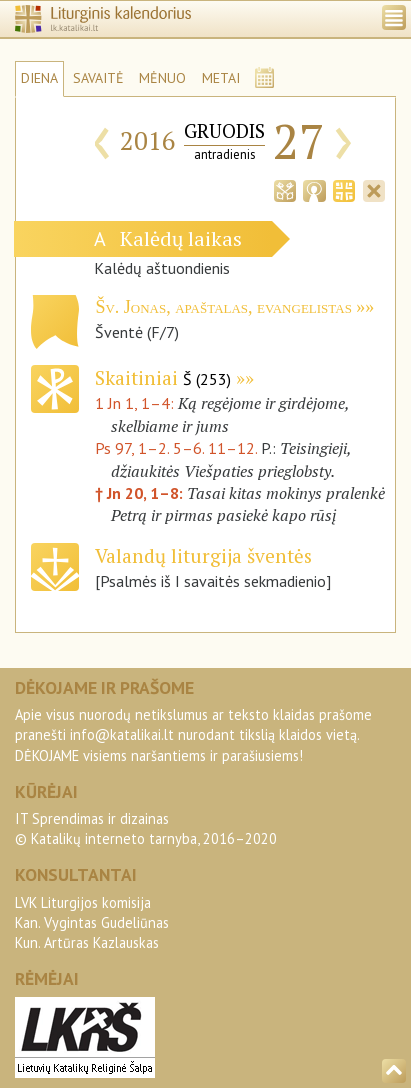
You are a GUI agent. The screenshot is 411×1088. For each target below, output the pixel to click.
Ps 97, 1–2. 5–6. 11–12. (176, 448)
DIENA (39, 78)
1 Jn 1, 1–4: (136, 403)
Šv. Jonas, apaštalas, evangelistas (223, 307)
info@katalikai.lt (122, 734)
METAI (221, 78)
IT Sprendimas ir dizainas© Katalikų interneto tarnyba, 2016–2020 (146, 828)
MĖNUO (162, 78)
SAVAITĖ (98, 78)
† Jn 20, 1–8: (141, 493)
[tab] (285, 189)
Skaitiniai (163, 377)
